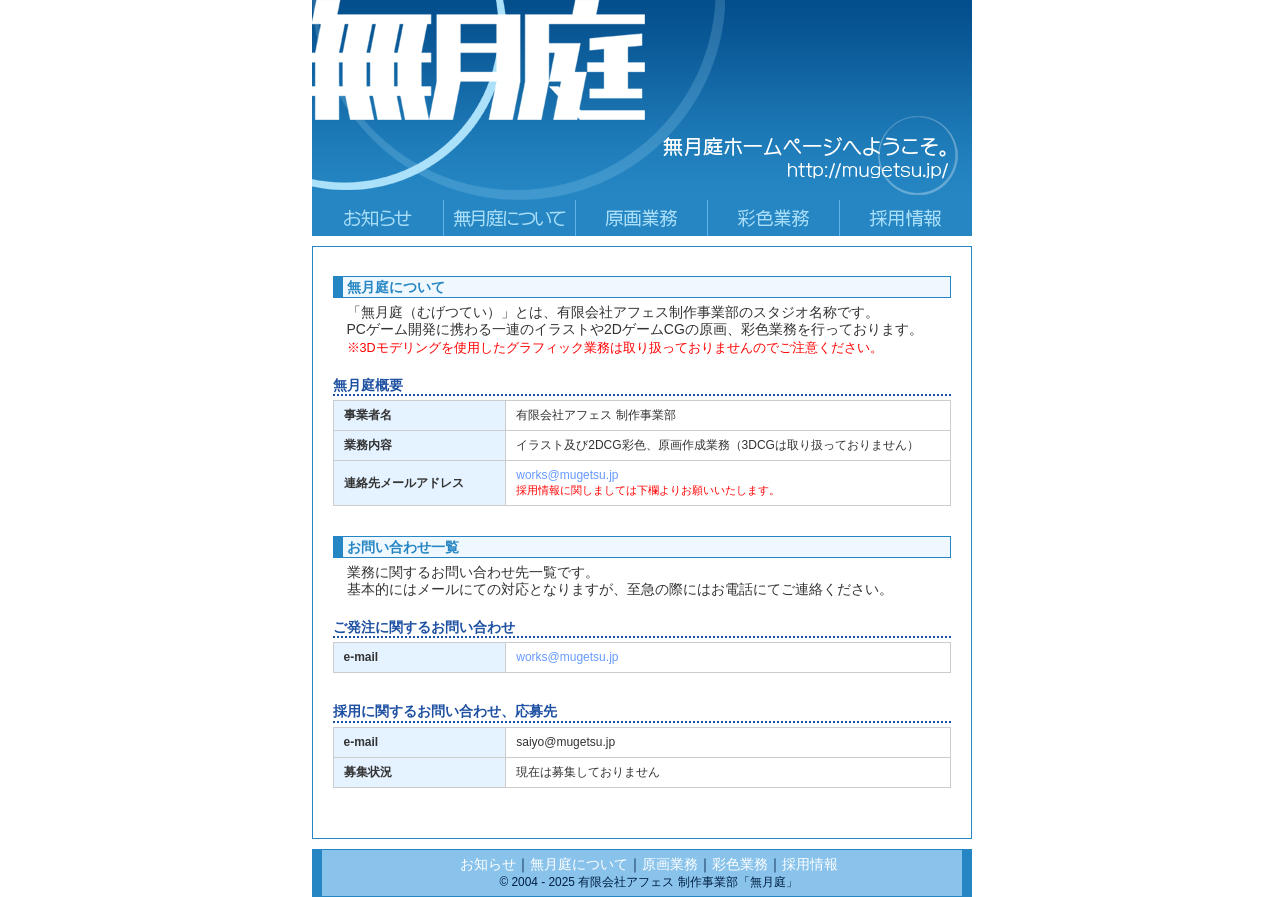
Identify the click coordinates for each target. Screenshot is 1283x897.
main (378, 218)
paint (774, 218)
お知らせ (488, 864)
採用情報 (810, 864)
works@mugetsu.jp (567, 475)
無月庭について (579, 864)
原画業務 (670, 864)
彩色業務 (740, 864)
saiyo (906, 218)
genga (642, 218)
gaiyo (510, 218)
